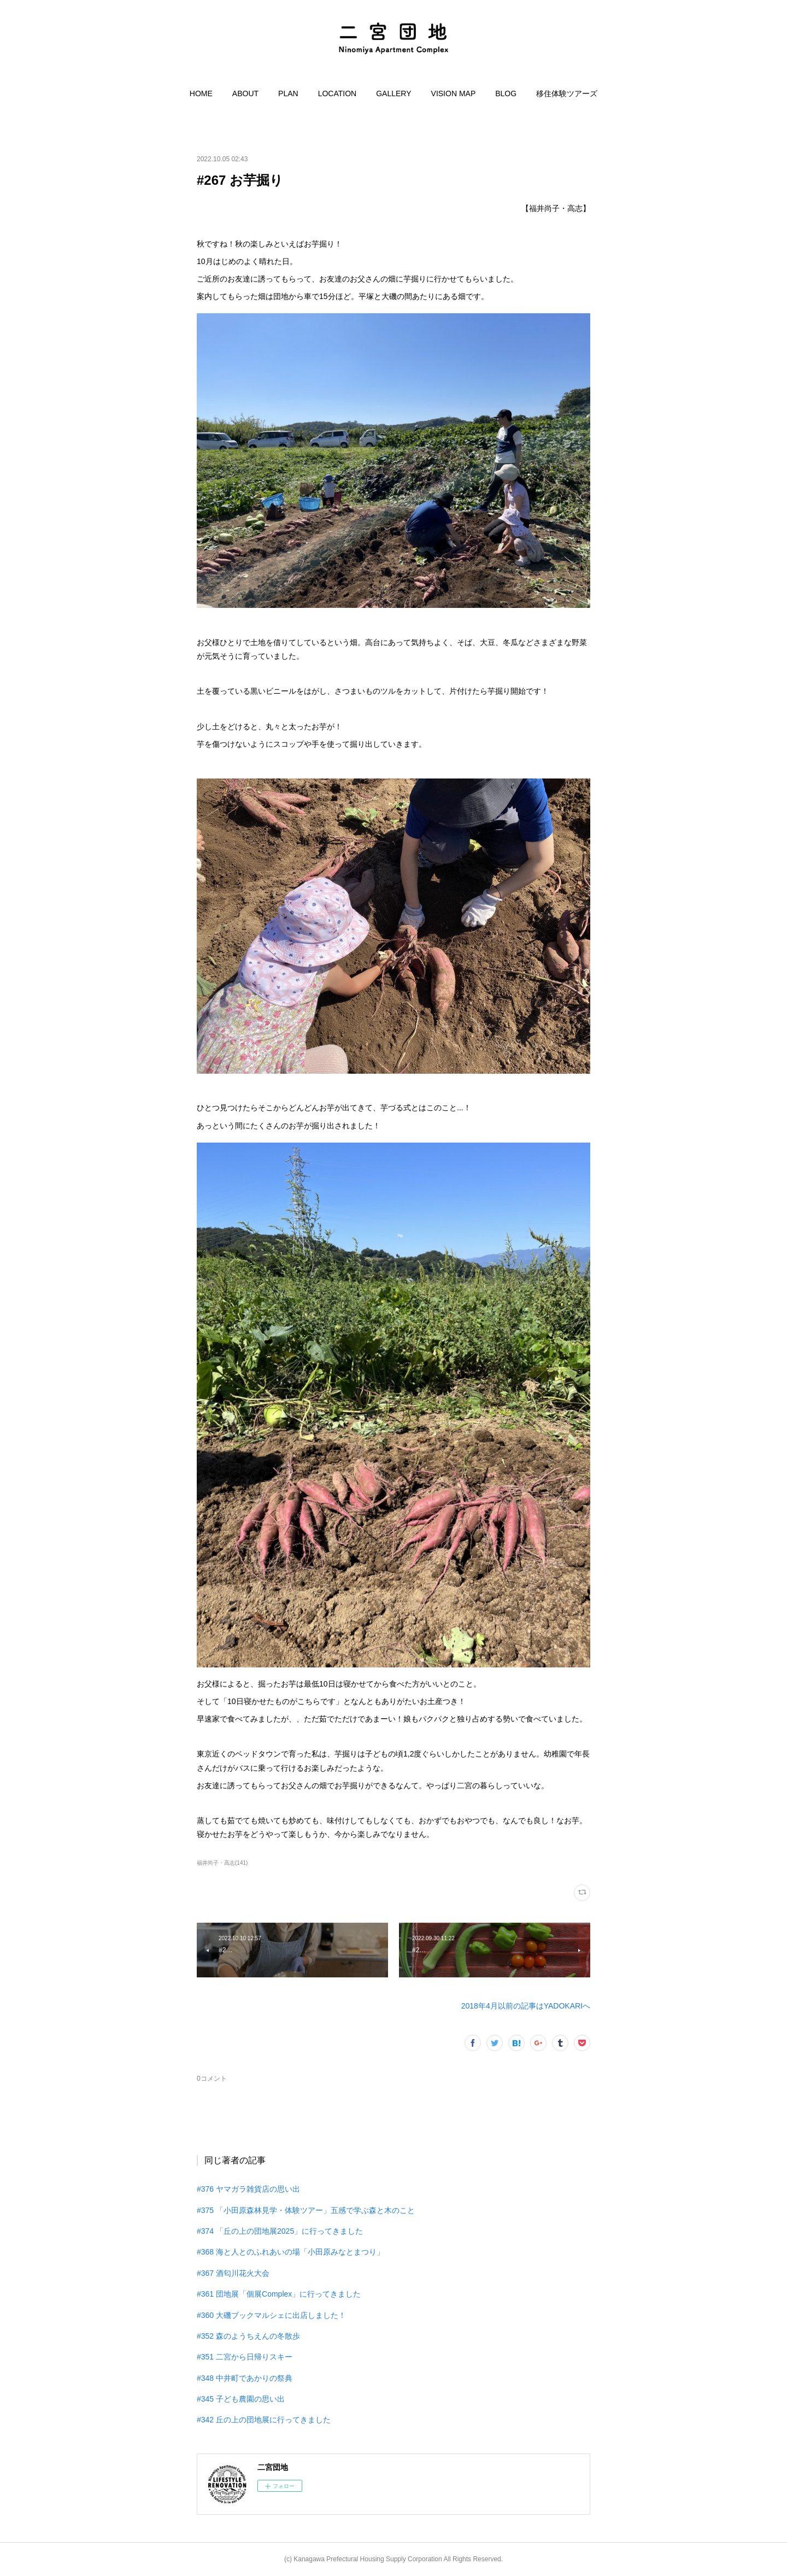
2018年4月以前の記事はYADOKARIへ (525, 2005)
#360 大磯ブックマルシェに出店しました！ (271, 2315)
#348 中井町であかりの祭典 (244, 2378)
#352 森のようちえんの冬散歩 (248, 2336)
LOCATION (337, 93)
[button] (201, 93)
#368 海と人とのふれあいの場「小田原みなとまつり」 (290, 2251)
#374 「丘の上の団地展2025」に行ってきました (280, 2231)
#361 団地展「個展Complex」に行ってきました (279, 2294)
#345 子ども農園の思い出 (241, 2398)
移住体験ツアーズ (566, 93)
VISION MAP (453, 93)
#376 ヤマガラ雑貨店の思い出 (248, 2189)
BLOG (505, 93)
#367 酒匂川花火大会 (233, 2273)
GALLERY (393, 93)
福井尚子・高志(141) (222, 1863)
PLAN (288, 93)
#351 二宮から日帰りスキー (244, 2356)
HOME (201, 93)
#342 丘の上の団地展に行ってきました (264, 2419)
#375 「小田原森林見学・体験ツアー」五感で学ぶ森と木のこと (306, 2210)
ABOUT (245, 93)
